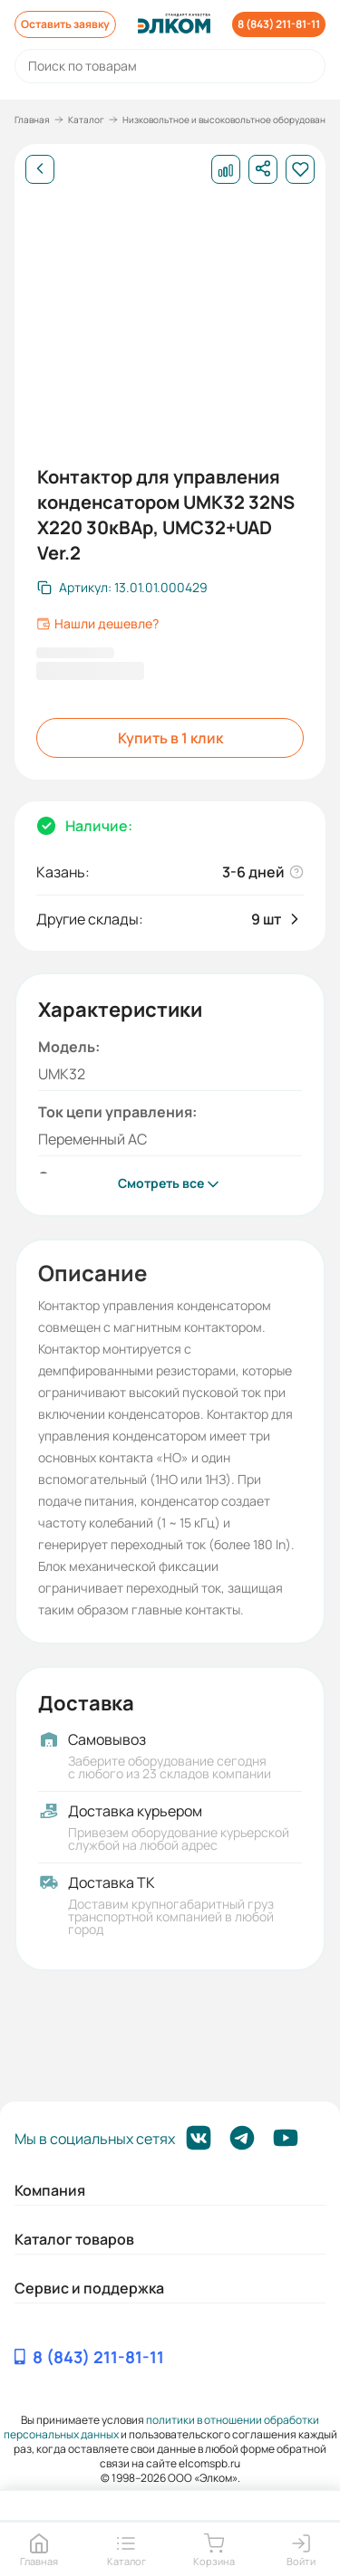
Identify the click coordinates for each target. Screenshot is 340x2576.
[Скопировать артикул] (122, 587)
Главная (32, 119)
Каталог (86, 119)
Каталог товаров (74, 2239)
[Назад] (39, 169)
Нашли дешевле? (97, 624)
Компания (50, 2190)
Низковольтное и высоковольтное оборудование (229, 119)
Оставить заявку (65, 24)
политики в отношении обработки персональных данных (162, 2427)
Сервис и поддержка (89, 2288)
